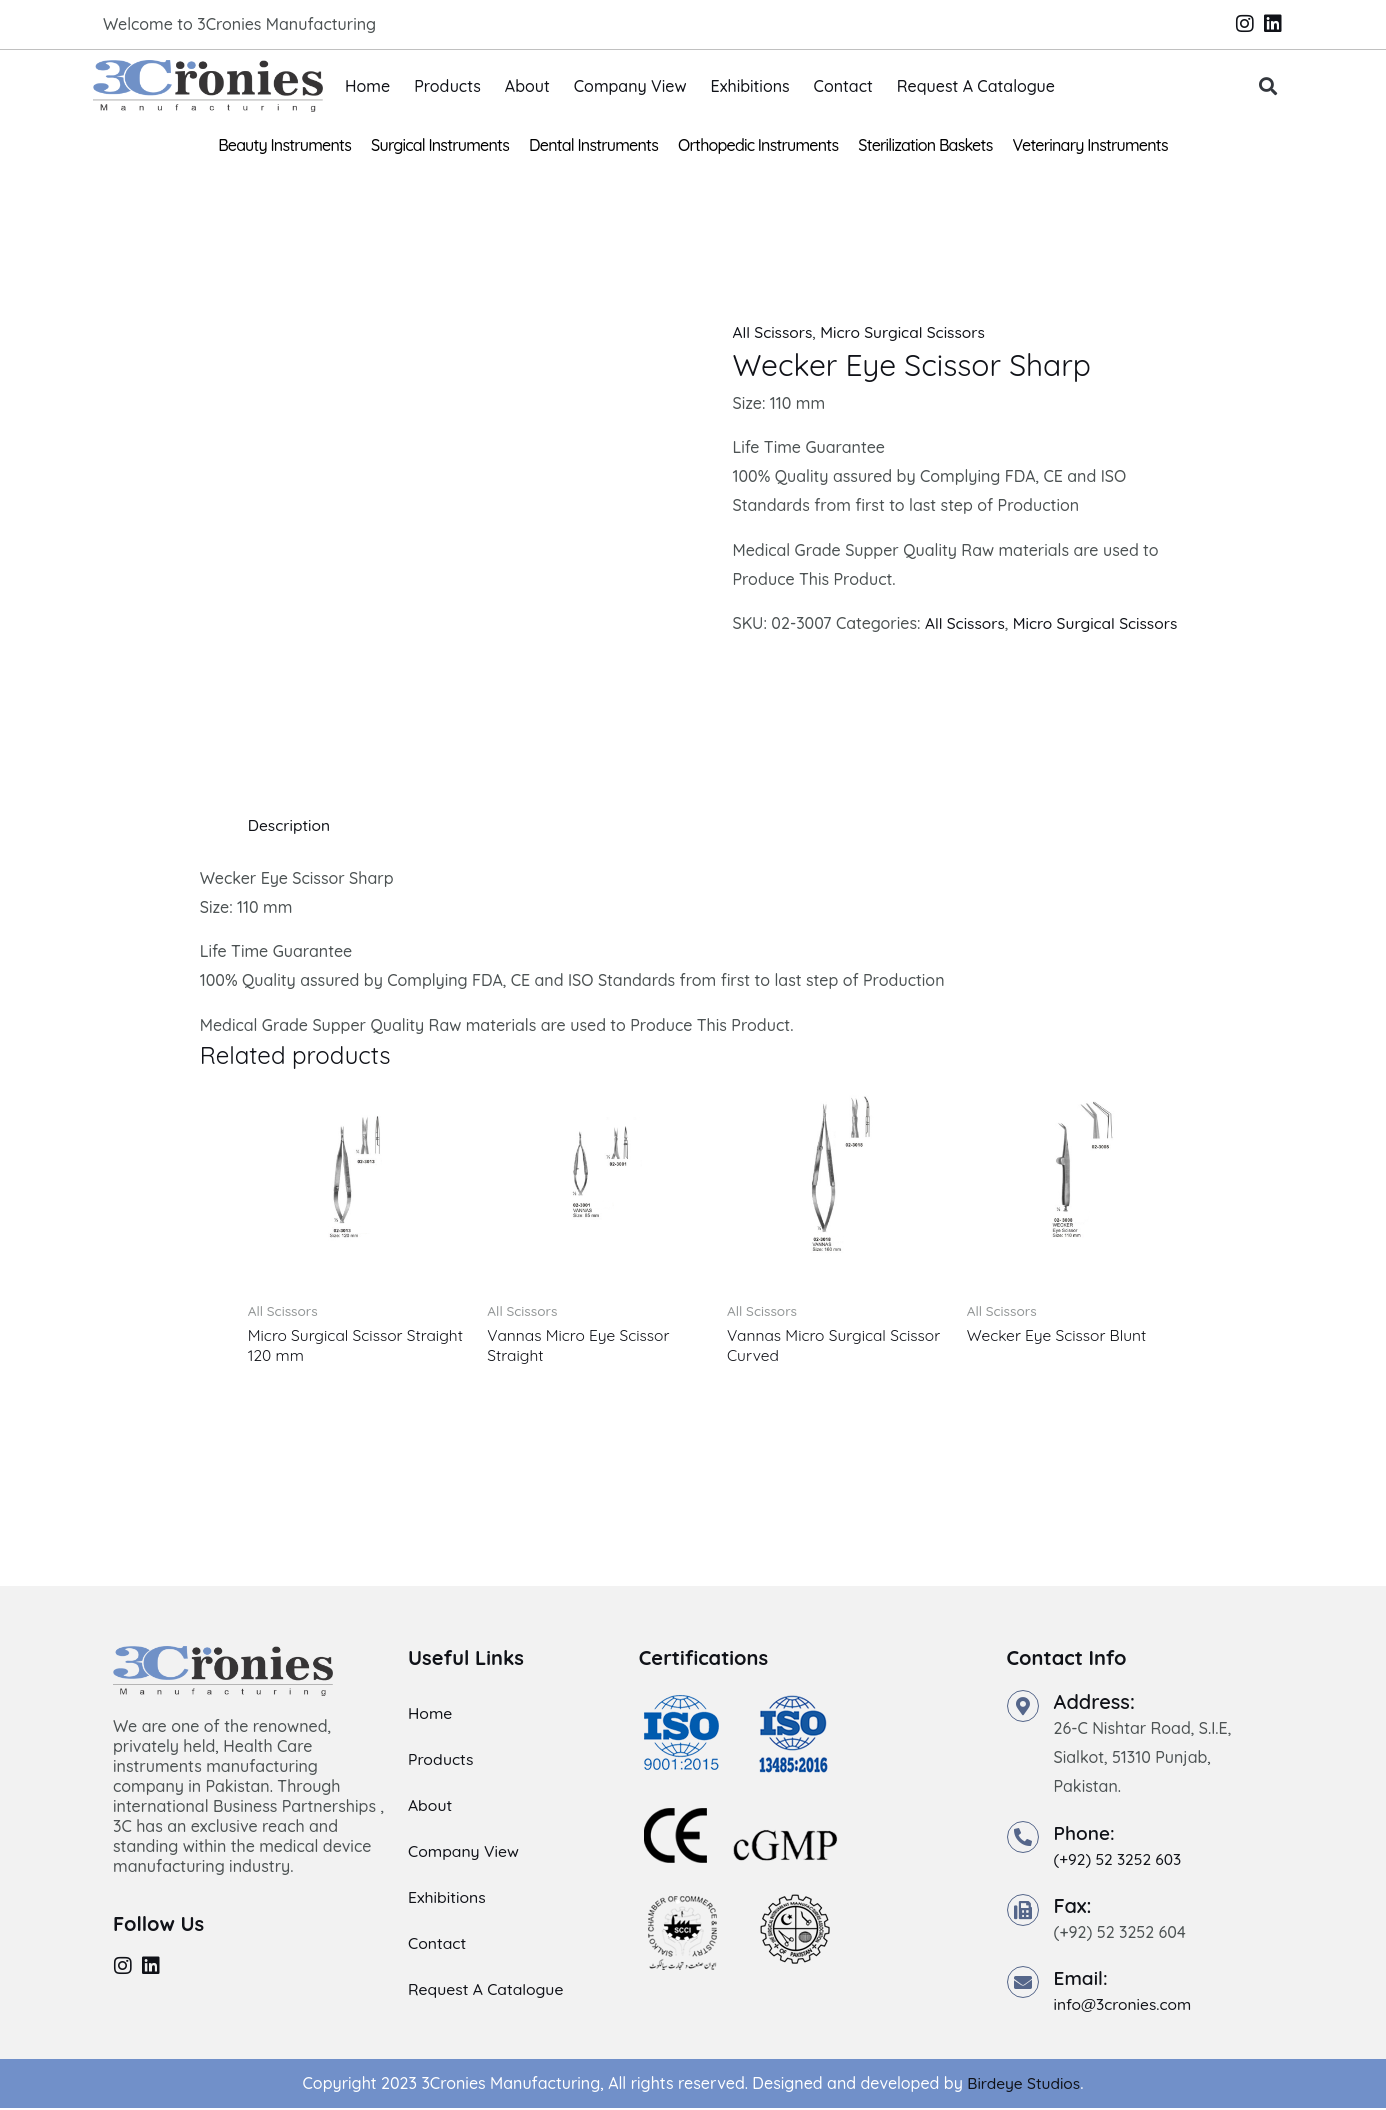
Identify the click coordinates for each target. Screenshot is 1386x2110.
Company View (630, 86)
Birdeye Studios (1023, 2085)
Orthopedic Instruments (758, 145)
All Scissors (773, 332)
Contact (843, 86)
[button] (1268, 86)
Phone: (1086, 1833)
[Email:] (1023, 1984)
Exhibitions (750, 86)
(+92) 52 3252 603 (1120, 1860)
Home (367, 86)
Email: (1082, 1979)
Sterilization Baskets (925, 145)
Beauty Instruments (284, 145)
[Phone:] (1023, 1838)
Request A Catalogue (976, 86)
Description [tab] (290, 825)
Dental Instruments (593, 145)
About (527, 86)
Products (447, 86)
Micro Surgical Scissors (908, 332)
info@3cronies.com (1125, 2006)
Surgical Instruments (440, 145)
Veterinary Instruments (1090, 145)
